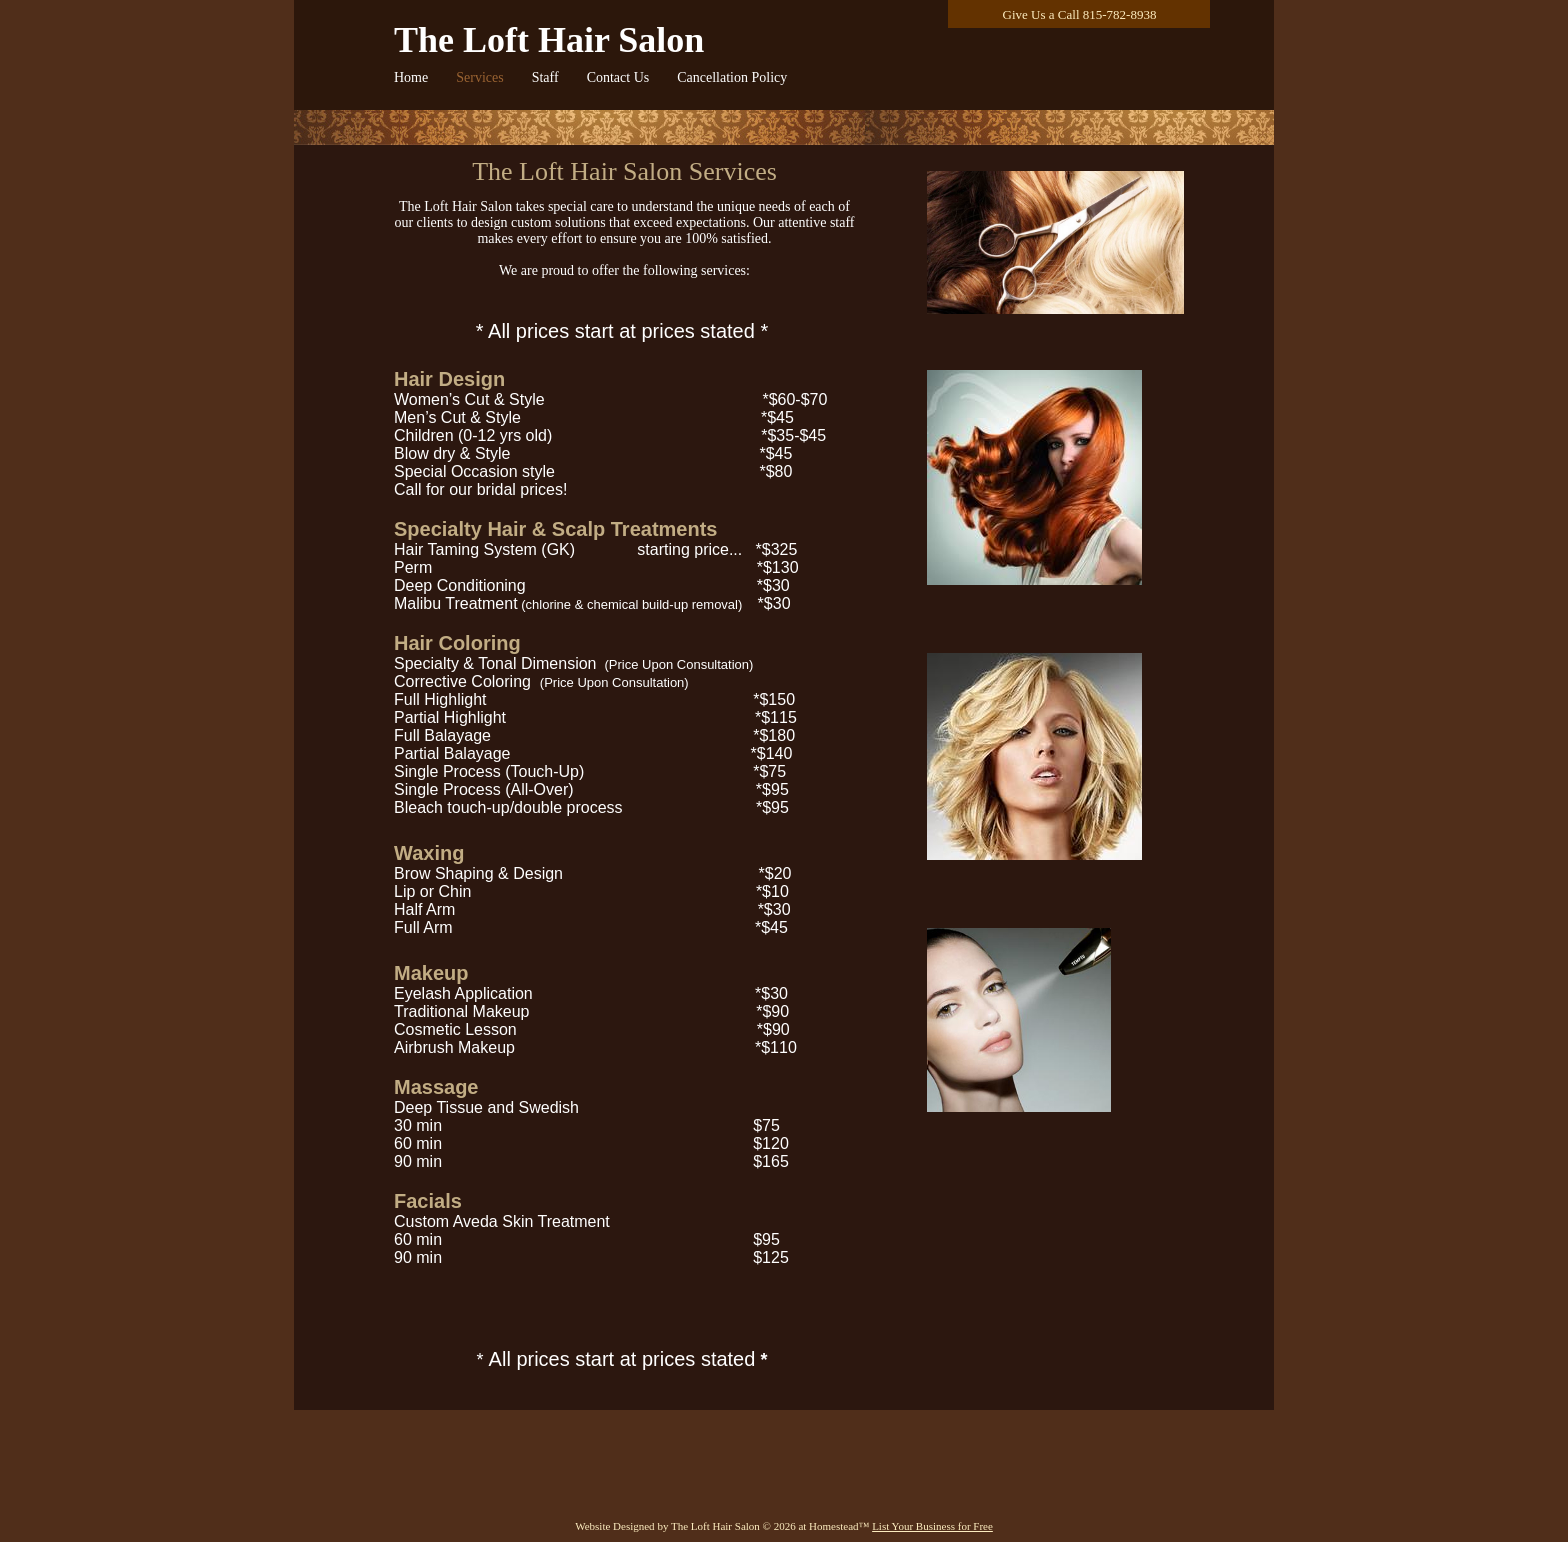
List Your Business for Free (932, 1526)
